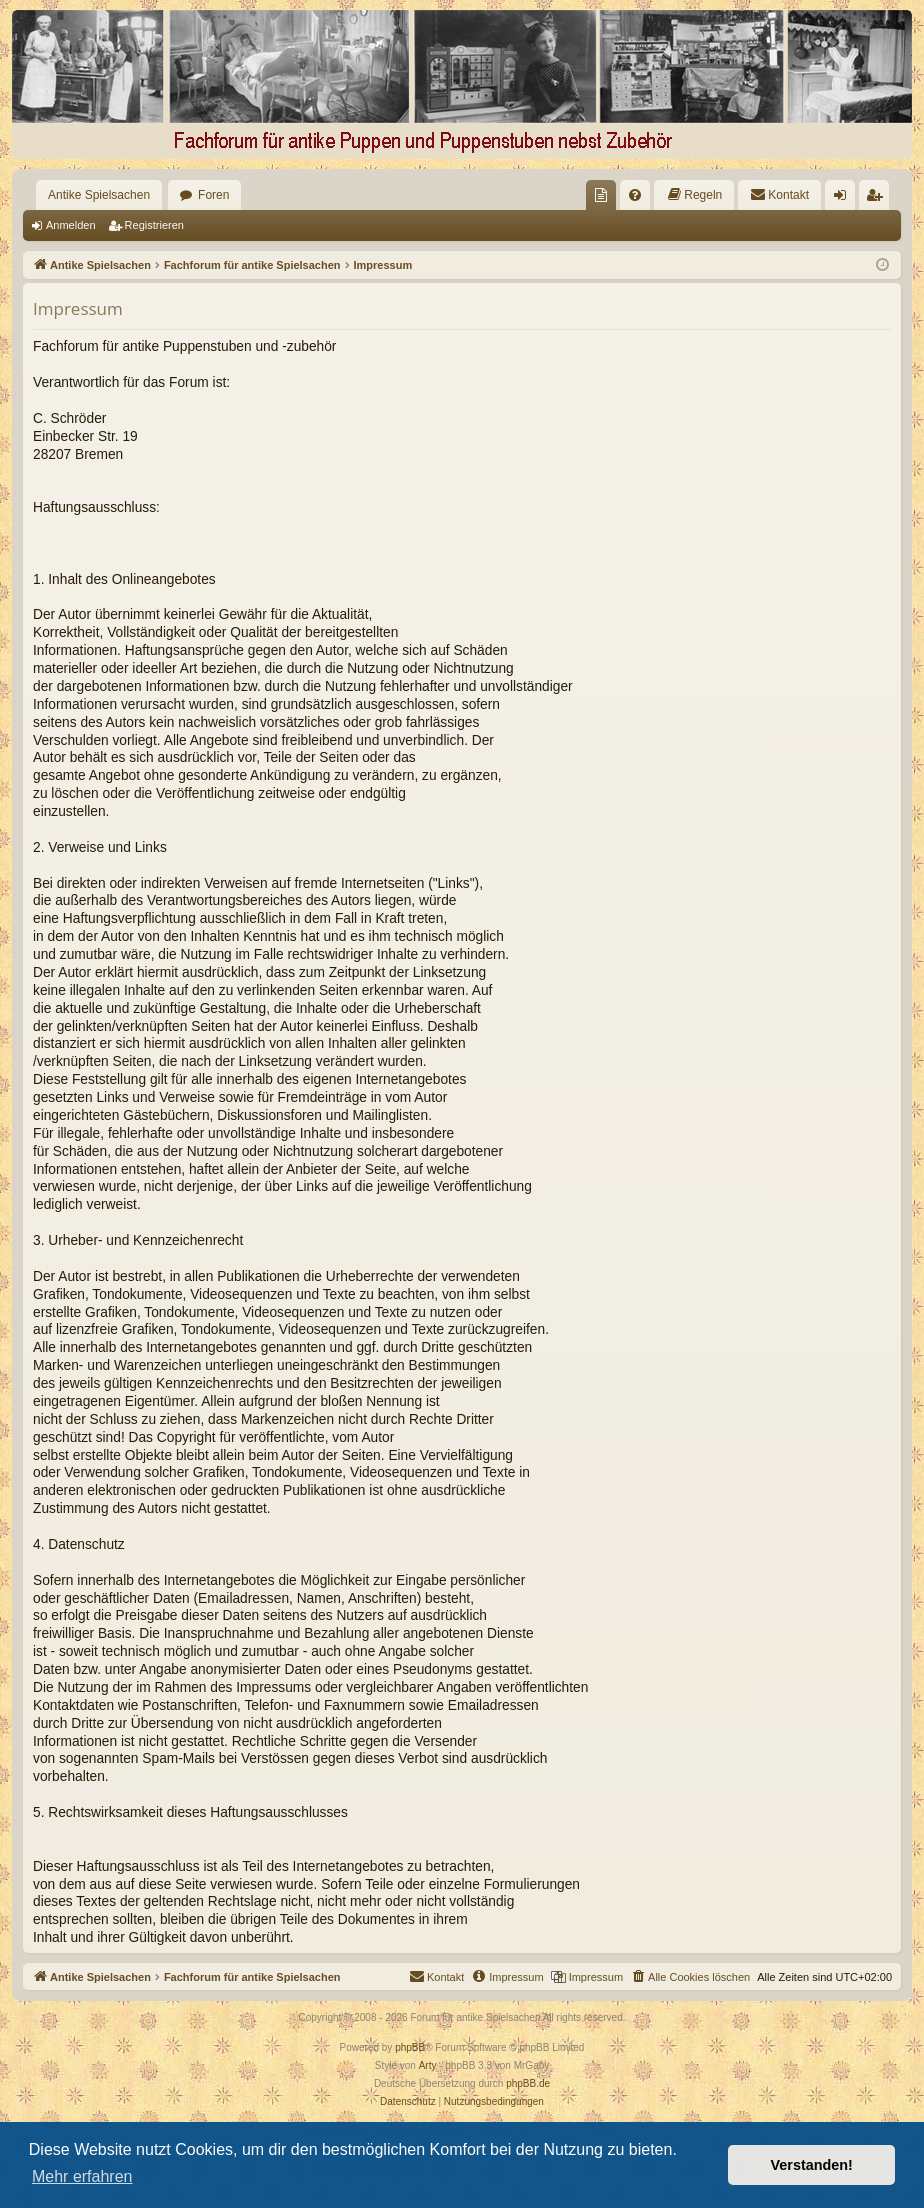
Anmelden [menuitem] (844, 199)
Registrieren (154, 225)
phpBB (410, 2047)
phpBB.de (528, 2083)
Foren (213, 195)
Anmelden (71, 225)
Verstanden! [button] (812, 2165)
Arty (428, 2065)
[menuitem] (601, 195)
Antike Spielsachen (99, 195)
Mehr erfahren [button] (82, 2176)
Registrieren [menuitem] (878, 199)
